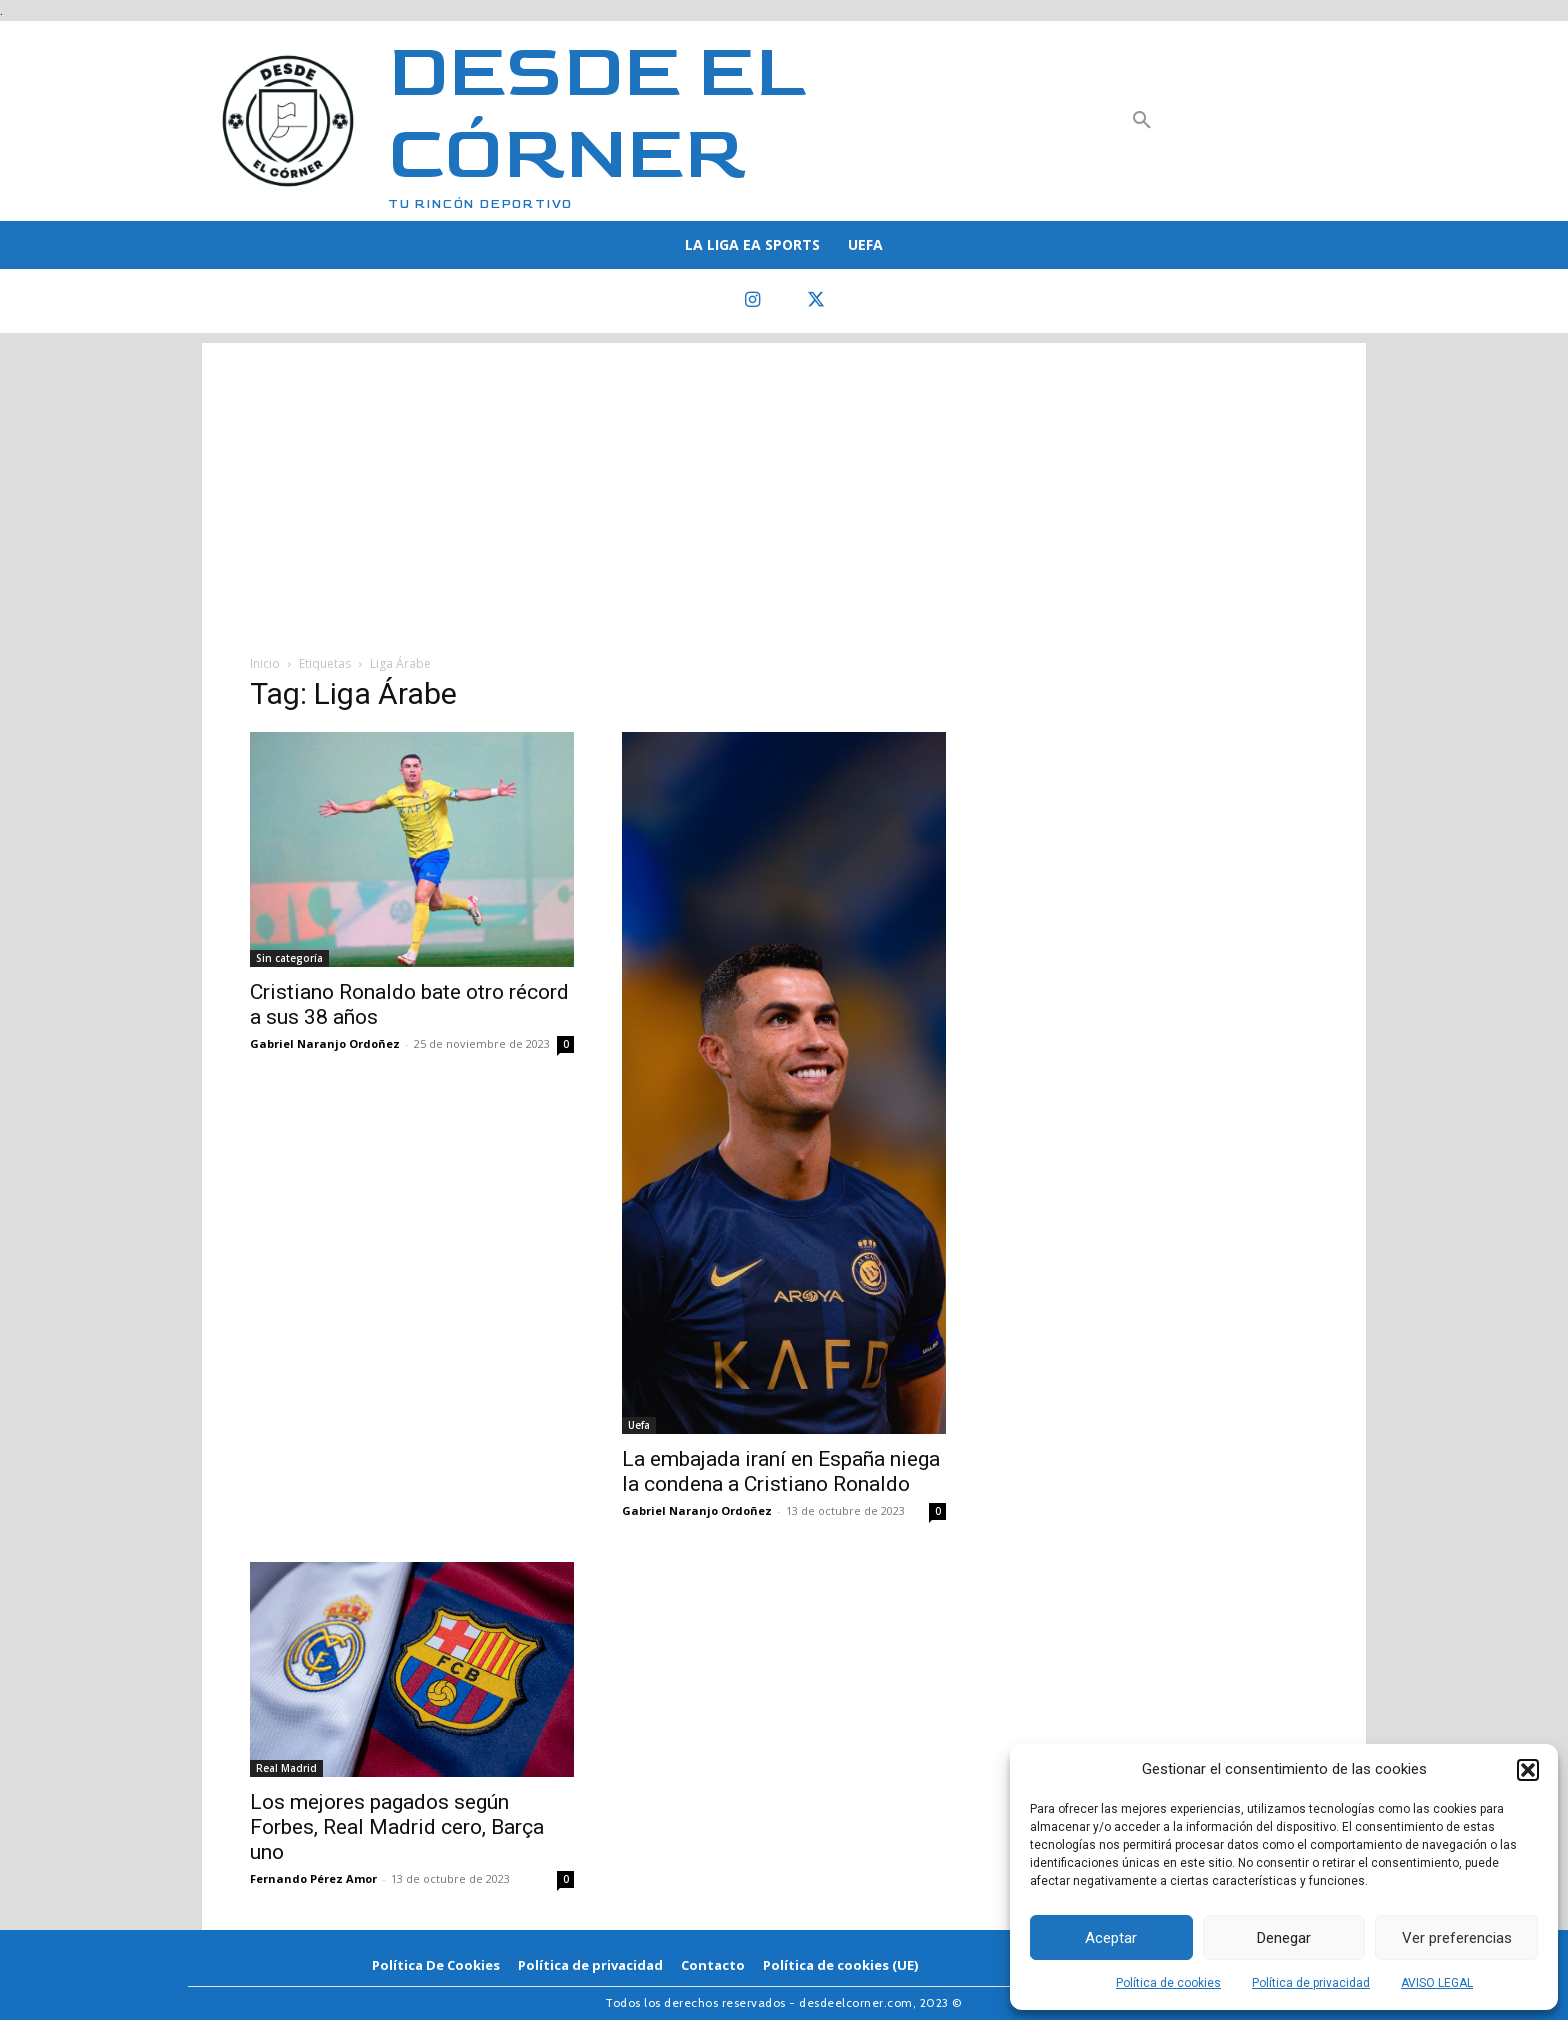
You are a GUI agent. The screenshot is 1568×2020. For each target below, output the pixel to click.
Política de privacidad (1311, 1983)
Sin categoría (289, 958)
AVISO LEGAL (1437, 1983)
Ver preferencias (1457, 1938)
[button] (1528, 1770)
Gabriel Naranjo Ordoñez (325, 1043)
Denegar (1284, 1938)
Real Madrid (286, 1768)
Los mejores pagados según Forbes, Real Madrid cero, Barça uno (397, 1827)
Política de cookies (1168, 1983)
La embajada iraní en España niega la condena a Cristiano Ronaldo (781, 1471)
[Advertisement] (784, 483)
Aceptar (1111, 1938)
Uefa (639, 1425)
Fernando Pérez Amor (313, 1878)
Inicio (265, 663)
